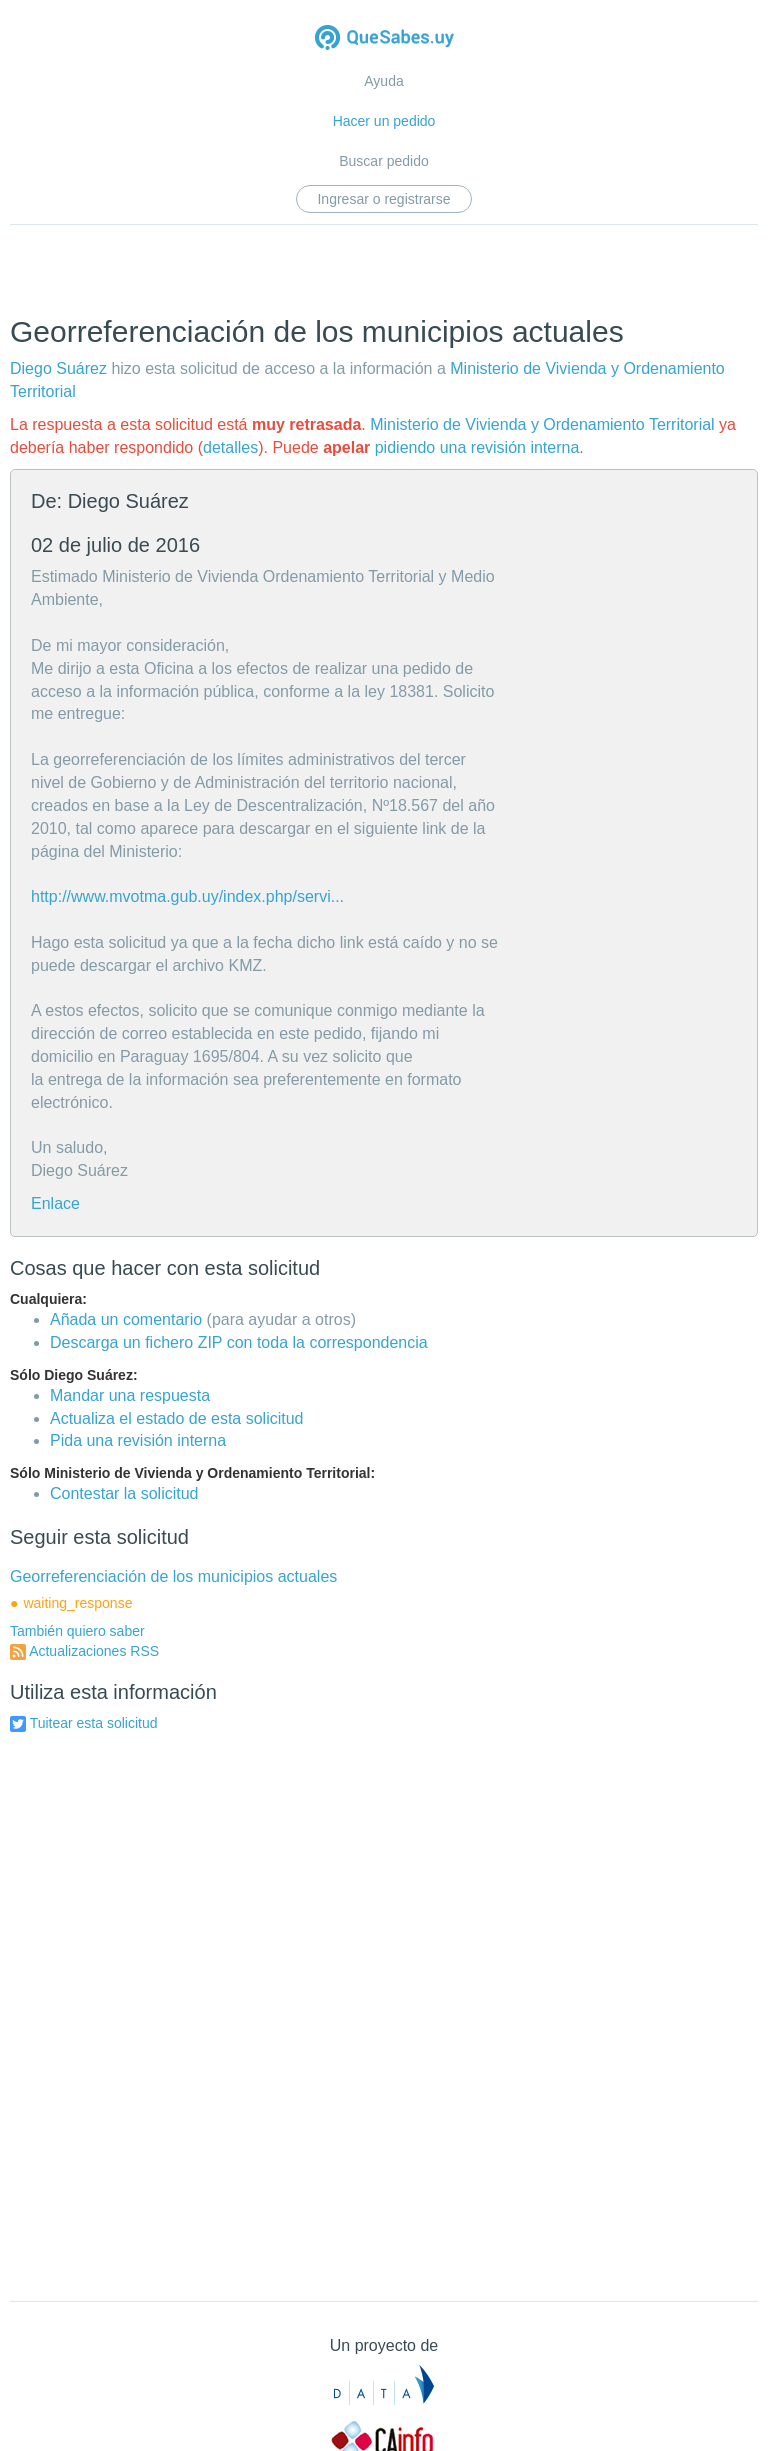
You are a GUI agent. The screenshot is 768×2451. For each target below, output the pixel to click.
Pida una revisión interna (138, 1440)
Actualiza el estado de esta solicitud (176, 1418)
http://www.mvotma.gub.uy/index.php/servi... (187, 896)
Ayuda (383, 81)
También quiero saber (77, 1631)
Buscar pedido (384, 161)
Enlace (55, 1203)
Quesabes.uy (384, 39)
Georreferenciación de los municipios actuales (173, 1576)
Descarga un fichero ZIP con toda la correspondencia (239, 1342)
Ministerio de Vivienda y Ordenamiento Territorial (542, 424)
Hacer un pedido (384, 121)
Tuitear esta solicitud (94, 1723)
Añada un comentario (126, 1319)
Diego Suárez (58, 368)
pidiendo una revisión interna (477, 447)
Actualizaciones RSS (94, 1651)
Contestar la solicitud (124, 1493)
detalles (230, 447)
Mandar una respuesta (130, 1395)
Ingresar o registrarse (383, 199)
